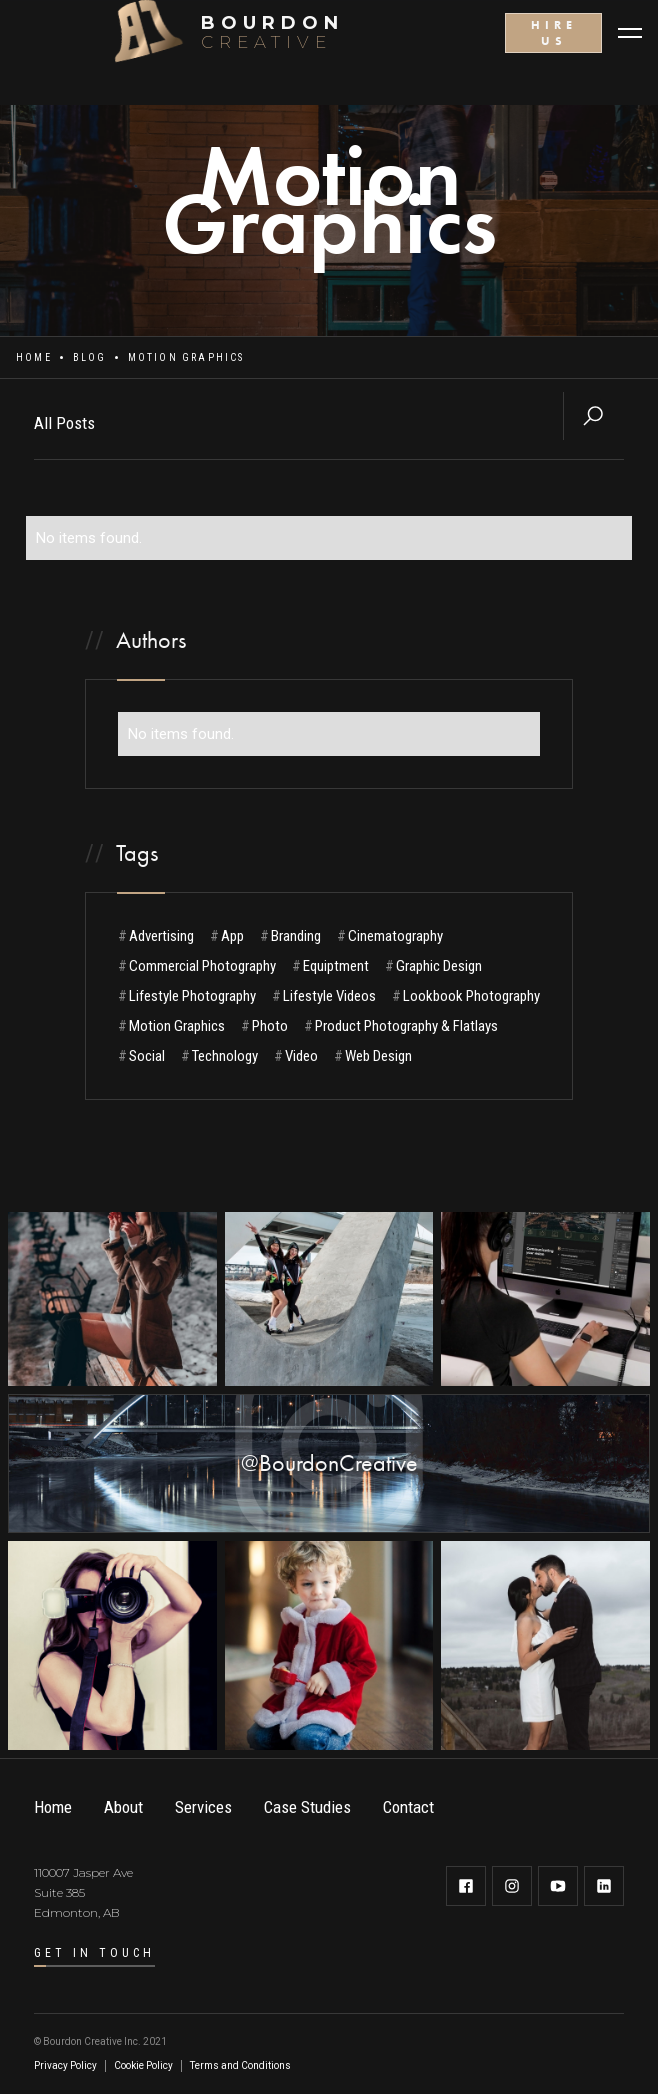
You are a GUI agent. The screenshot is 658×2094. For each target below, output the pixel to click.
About (123, 1807)
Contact (408, 1807)
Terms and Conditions (240, 2065)
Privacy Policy (65, 2065)
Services (203, 1807)
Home (34, 357)
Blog (90, 357)
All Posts (64, 423)
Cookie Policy (143, 2065)
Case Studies (307, 1807)
